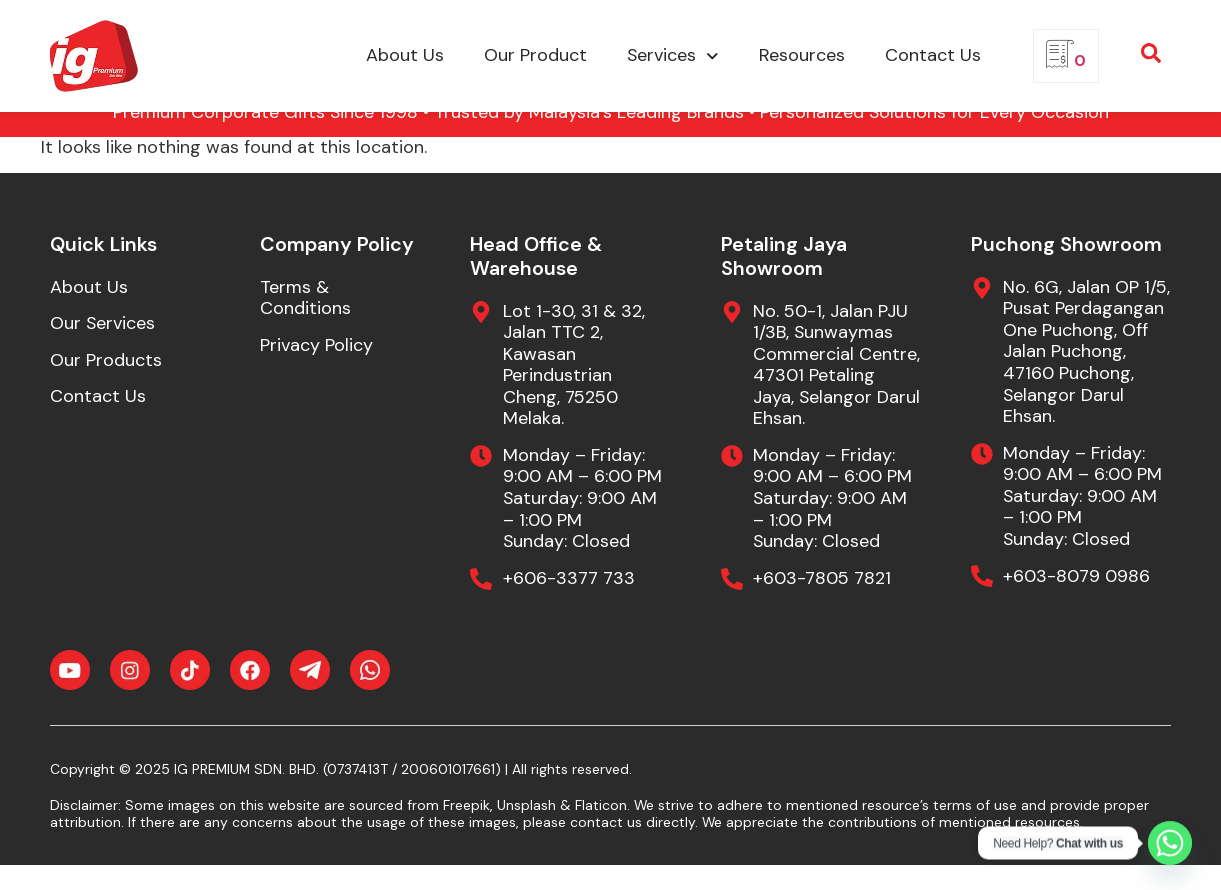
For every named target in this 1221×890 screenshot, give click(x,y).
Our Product (535, 55)
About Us (405, 55)
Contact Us (933, 55)
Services (673, 56)
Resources (802, 55)
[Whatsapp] (1170, 843)
